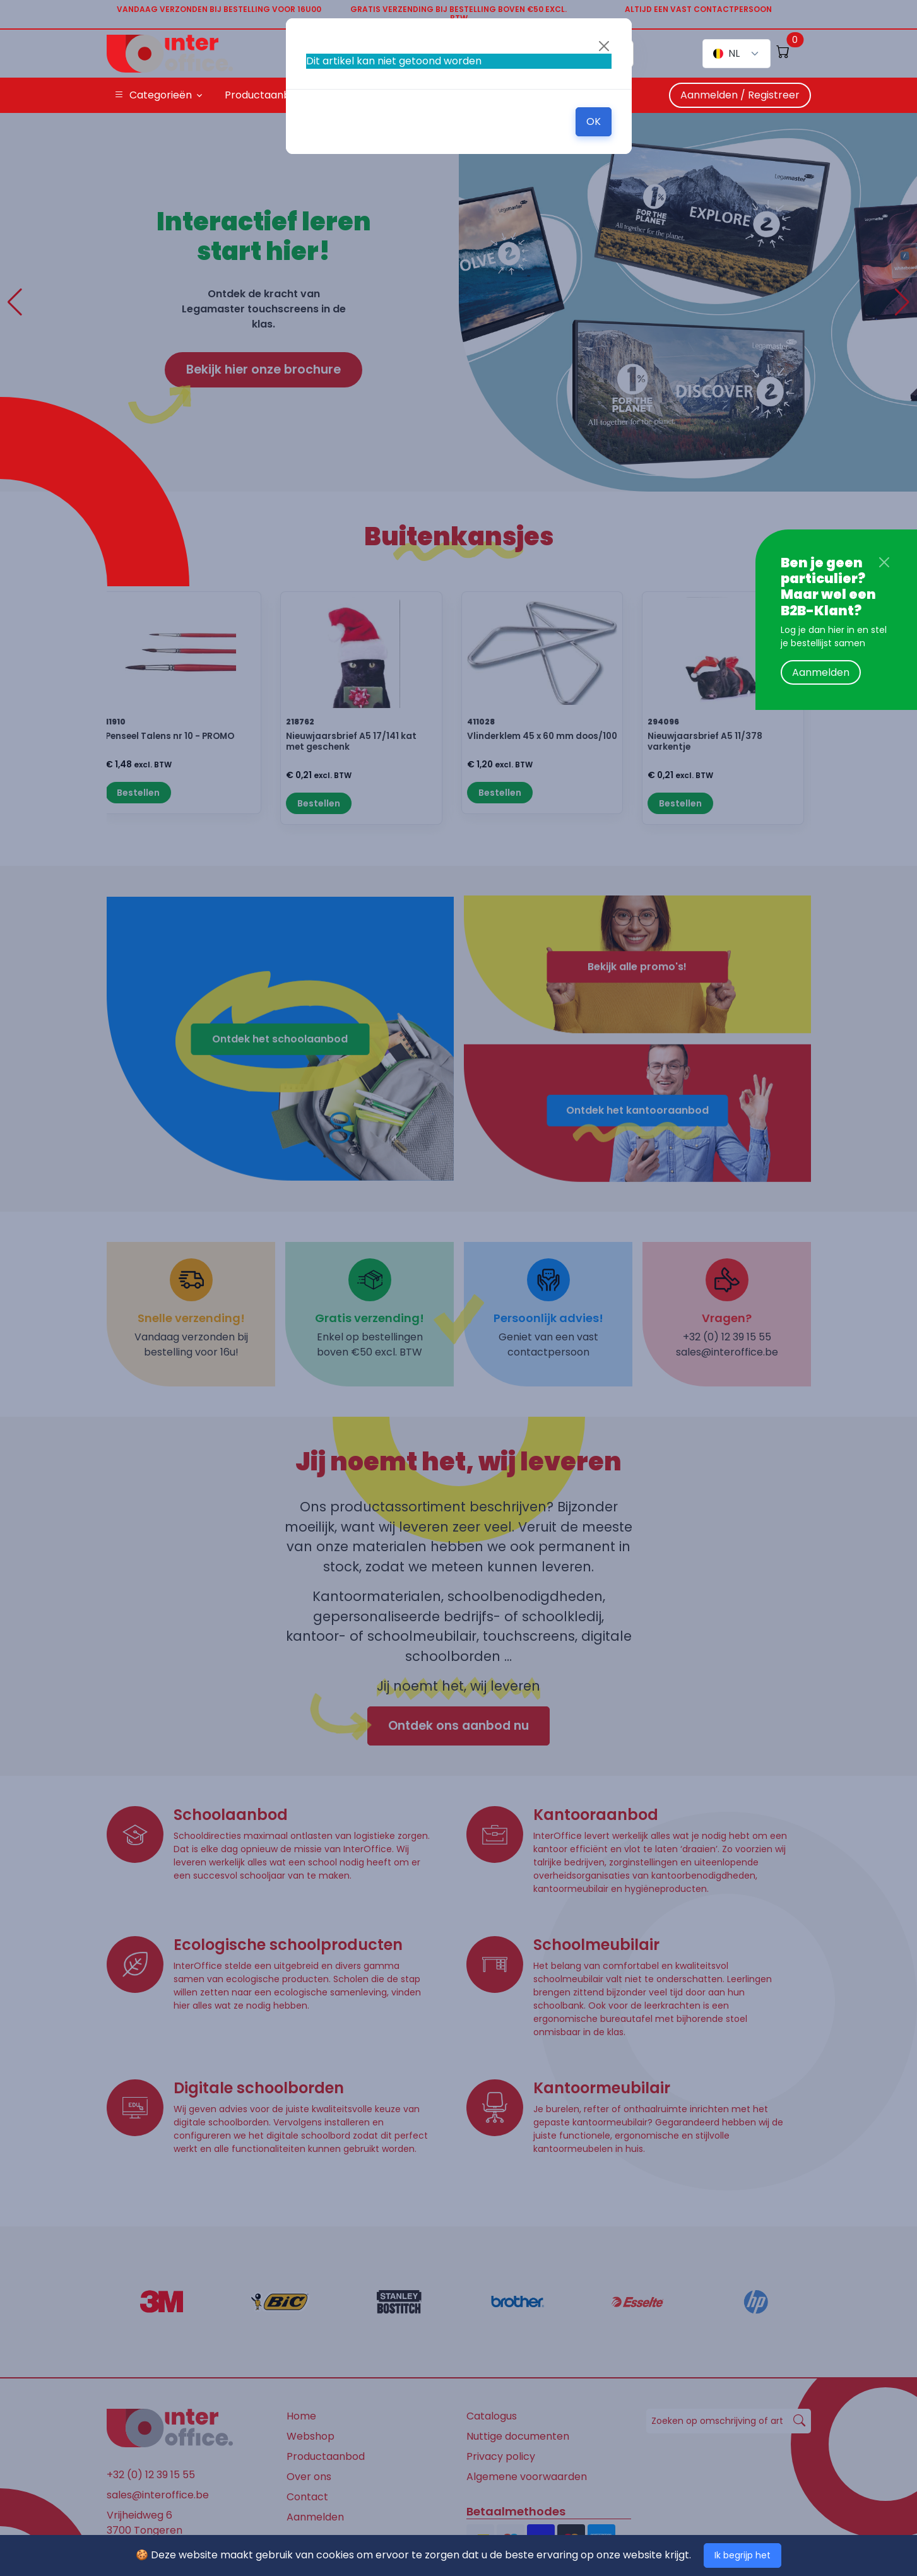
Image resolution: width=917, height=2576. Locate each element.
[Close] (884, 562)
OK (593, 121)
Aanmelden (820, 672)
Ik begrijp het (742, 2555)
